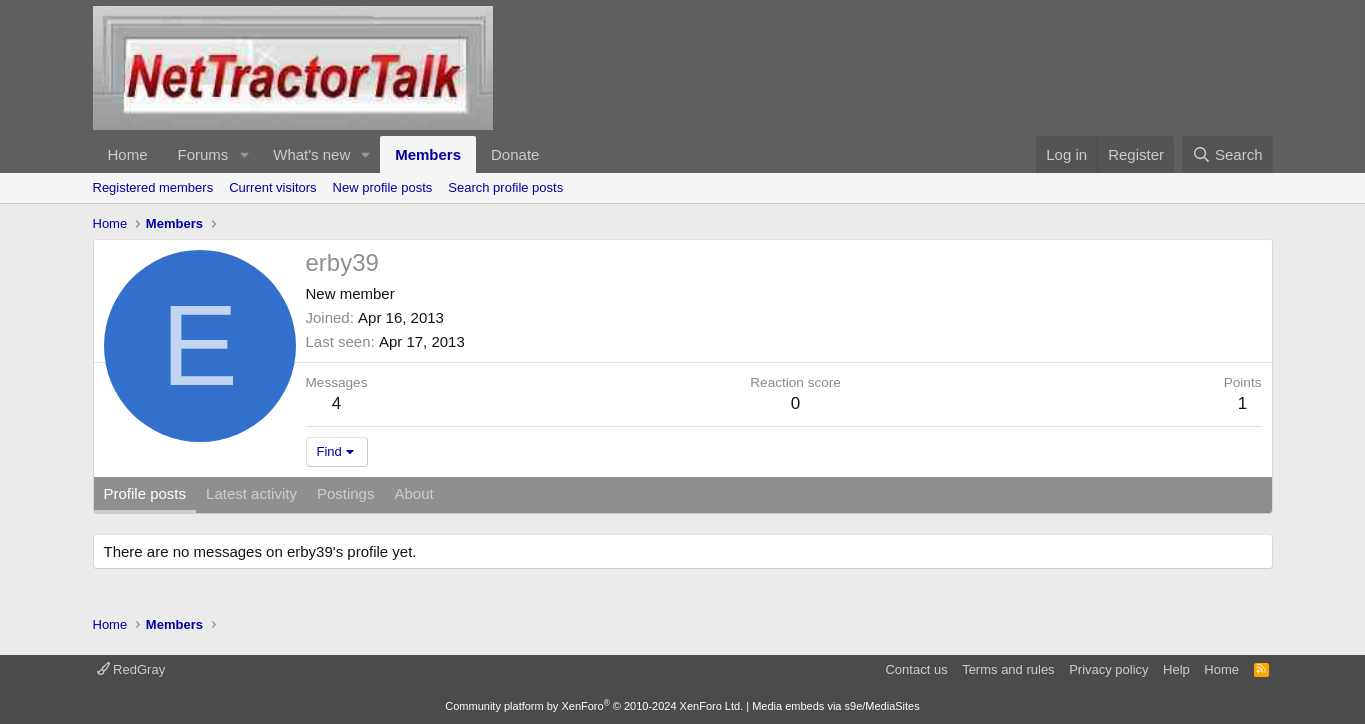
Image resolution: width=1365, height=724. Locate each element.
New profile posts (383, 187)
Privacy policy (1108, 669)
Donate (515, 154)
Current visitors (272, 187)
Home (128, 154)
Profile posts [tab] (145, 493)
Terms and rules (1008, 669)
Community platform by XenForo (594, 706)
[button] (244, 154)
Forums (203, 154)
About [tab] (413, 493)
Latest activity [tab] (251, 493)
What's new (311, 154)
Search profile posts (505, 187)
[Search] (1227, 154)
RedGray (131, 669)
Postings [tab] (346, 493)
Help (1176, 669)
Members (428, 154)
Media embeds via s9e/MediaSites (836, 706)
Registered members (153, 187)
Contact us (916, 669)
